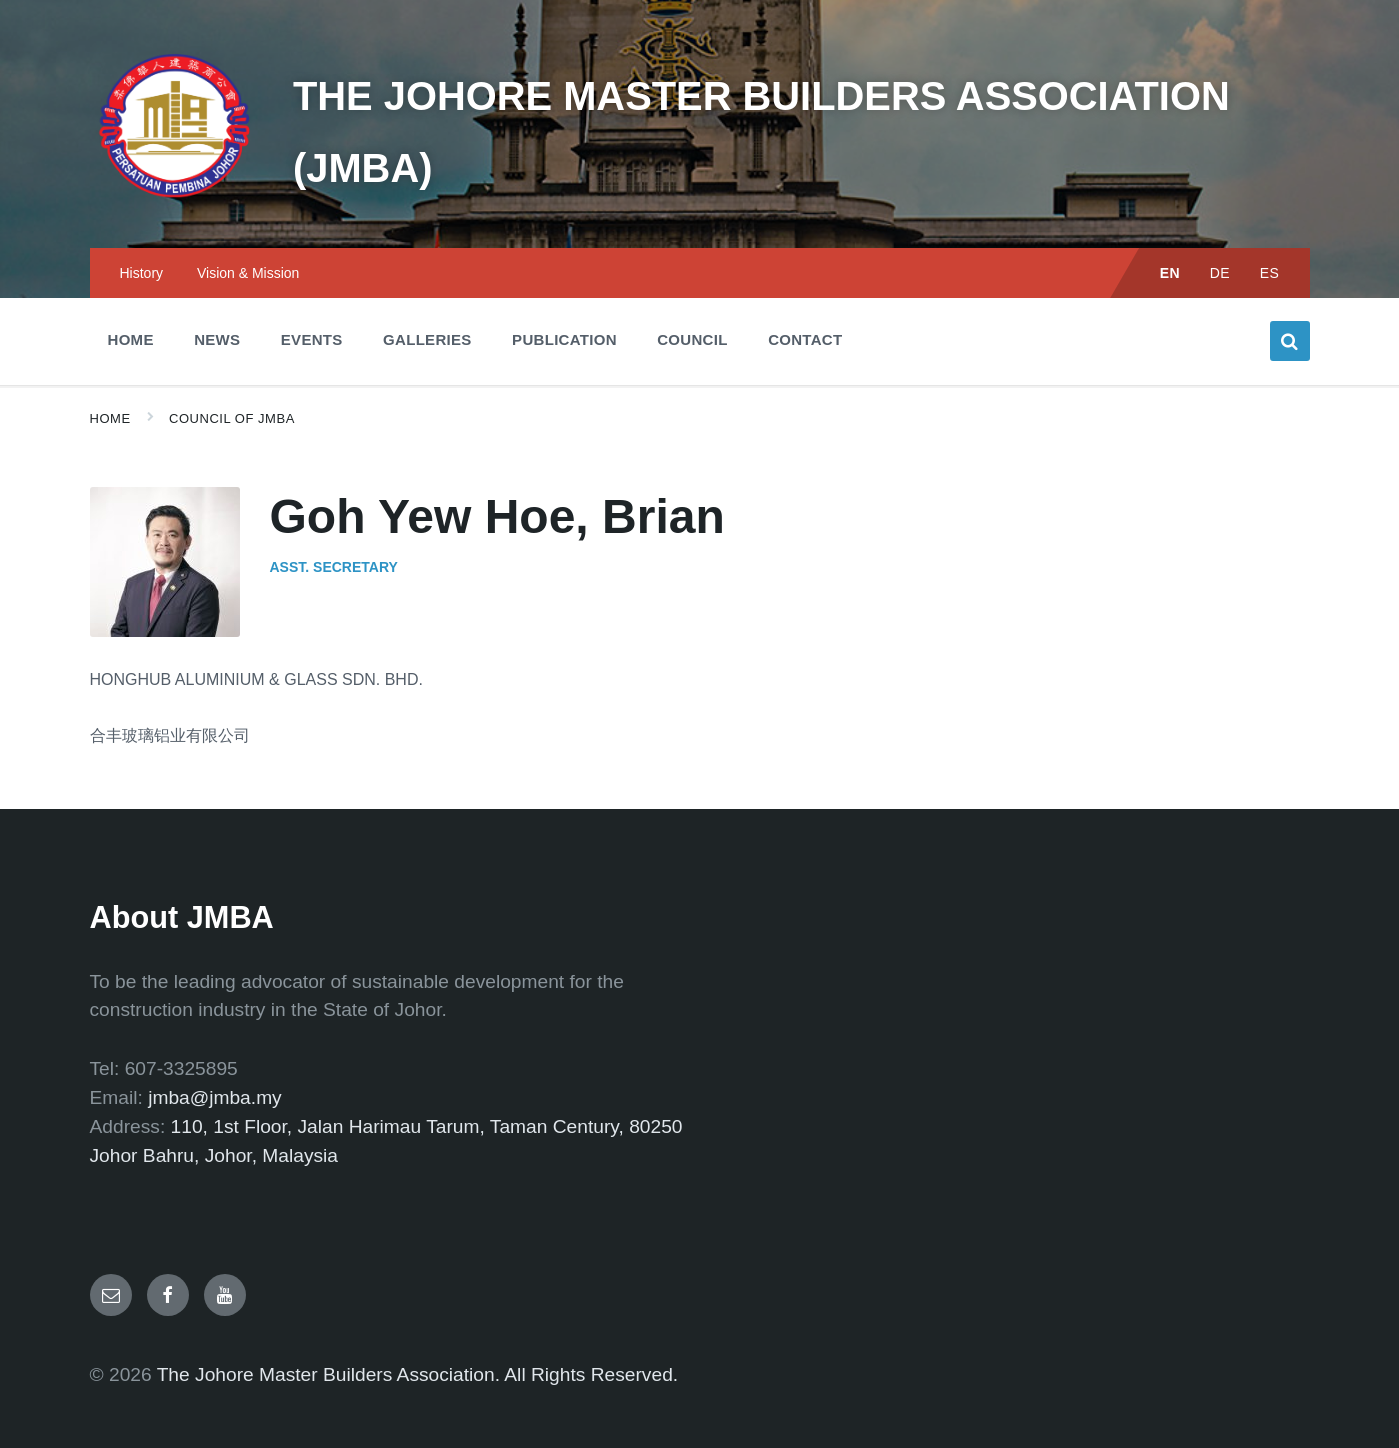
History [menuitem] (142, 241)
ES (1270, 241)
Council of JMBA (232, 386)
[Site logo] (160, 175)
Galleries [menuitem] (427, 307)
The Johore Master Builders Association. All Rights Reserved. (418, 1342)
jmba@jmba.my (215, 1065)
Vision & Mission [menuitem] (248, 241)
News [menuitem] (217, 307)
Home (110, 386)
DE (1220, 241)
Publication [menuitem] (564, 307)
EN (1170, 241)
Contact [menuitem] (805, 307)
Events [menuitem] (312, 307)
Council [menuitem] (692, 307)
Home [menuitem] (131, 307)
